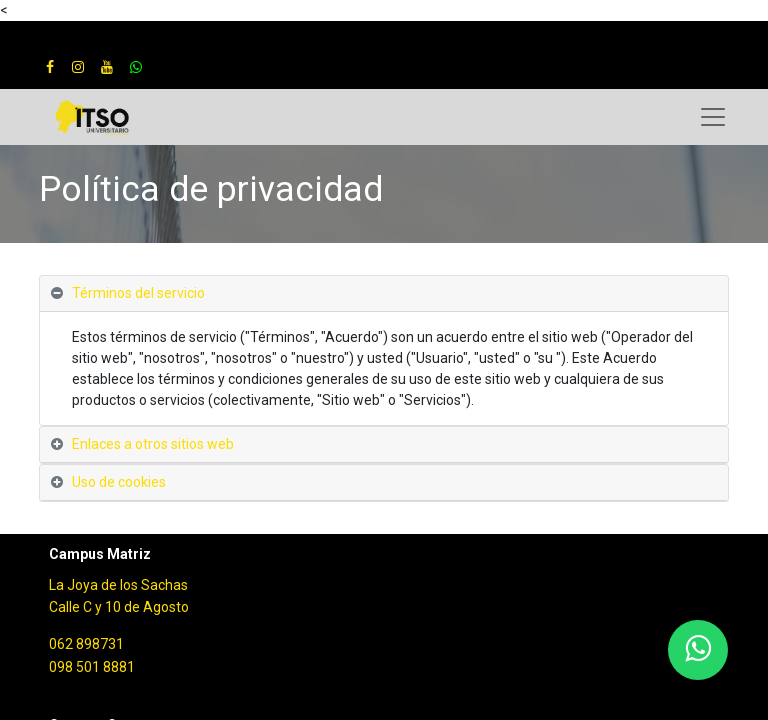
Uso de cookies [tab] (119, 482)
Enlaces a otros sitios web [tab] (153, 444)
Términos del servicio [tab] (138, 293)
